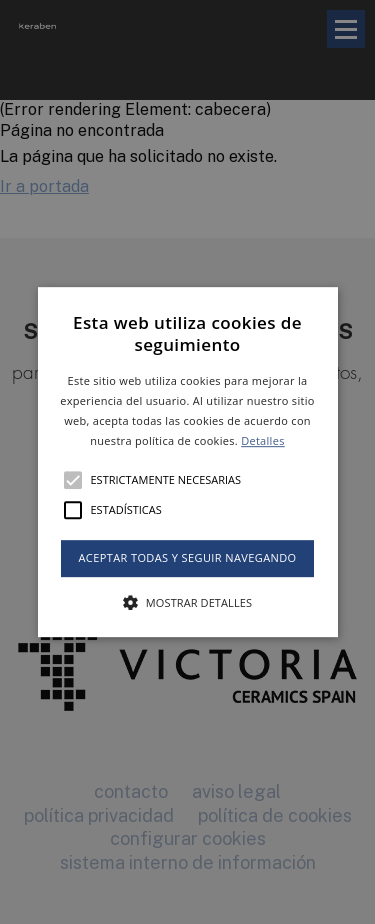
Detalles (263, 440)
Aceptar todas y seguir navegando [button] (187, 558)
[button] (188, 462)
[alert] (187, 462)
